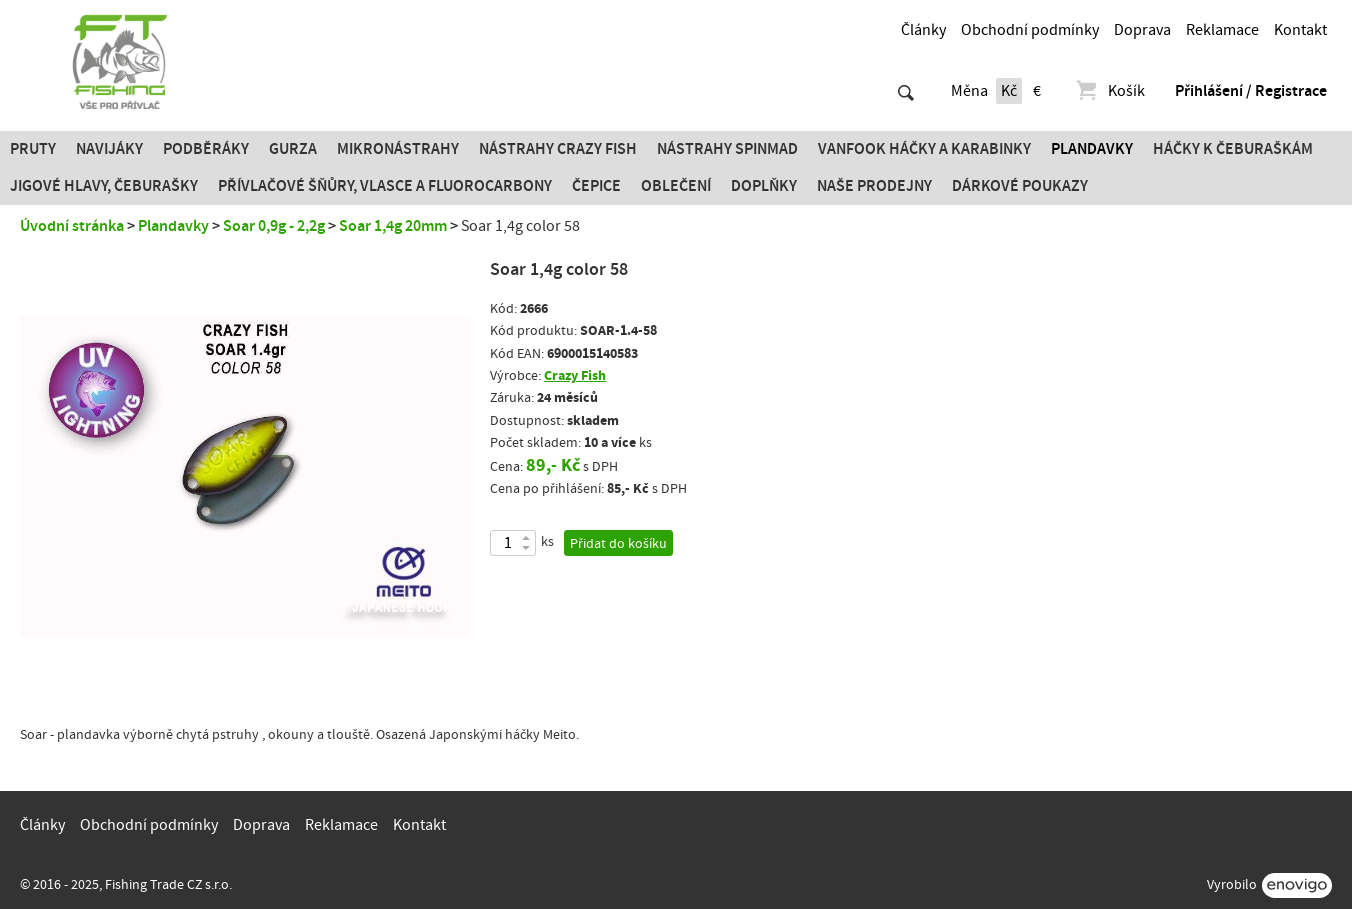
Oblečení (676, 186)
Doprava (1142, 30)
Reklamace (1222, 30)
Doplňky (764, 186)
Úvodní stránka (72, 226)
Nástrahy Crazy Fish (558, 149)
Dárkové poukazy (1020, 186)
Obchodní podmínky (1030, 30)
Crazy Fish (575, 375)
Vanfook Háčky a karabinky (924, 149)
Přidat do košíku (618, 544)
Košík (1109, 91)
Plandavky (1092, 149)
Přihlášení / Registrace (1251, 91)
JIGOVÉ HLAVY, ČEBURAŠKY (104, 186)
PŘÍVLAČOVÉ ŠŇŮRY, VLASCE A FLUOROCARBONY (385, 186)
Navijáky (109, 149)
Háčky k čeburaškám (1233, 149)
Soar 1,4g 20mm (393, 226)
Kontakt (1300, 30)
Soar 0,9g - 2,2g (274, 226)
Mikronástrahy (398, 149)
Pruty (33, 149)
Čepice (596, 186)
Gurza (293, 149)
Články (923, 30)
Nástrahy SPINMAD (727, 149)
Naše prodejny (874, 186)
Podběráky (206, 149)
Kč (1009, 91)
